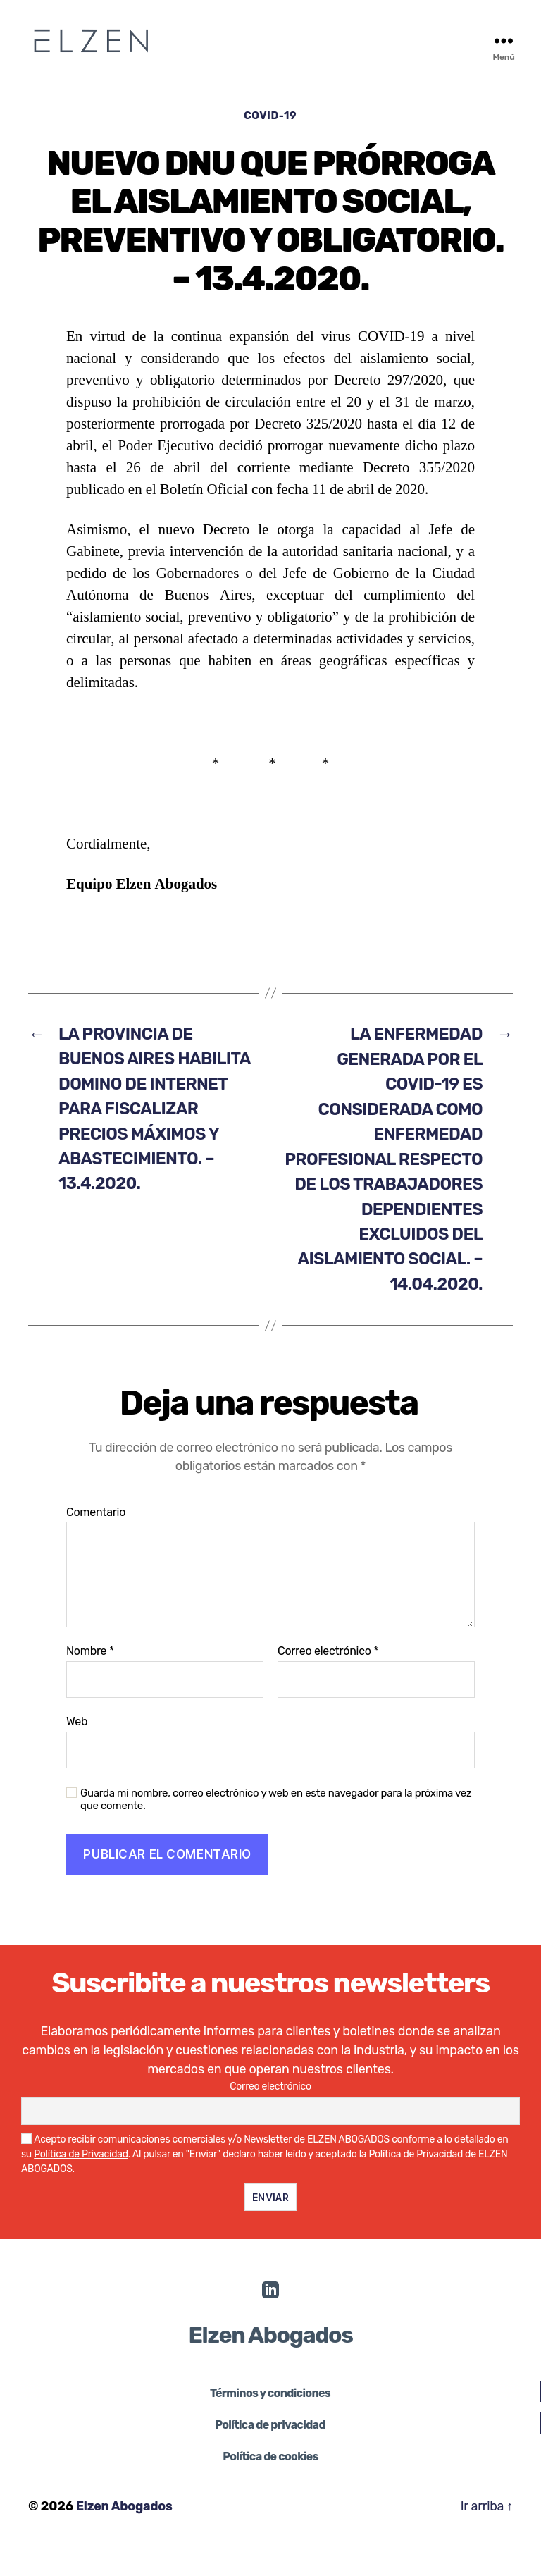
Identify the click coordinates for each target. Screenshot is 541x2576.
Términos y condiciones (270, 2422)
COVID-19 (270, 115)
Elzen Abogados (124, 2536)
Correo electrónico (328, 1681)
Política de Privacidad (81, 2183)
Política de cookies (270, 2486)
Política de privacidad (270, 2454)
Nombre (90, 1681)
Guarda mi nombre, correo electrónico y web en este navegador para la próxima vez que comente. (275, 1829)
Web (76, 1750)
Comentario (95, 1541)
